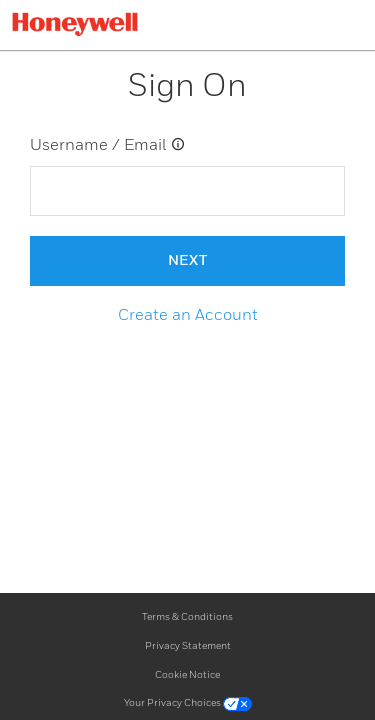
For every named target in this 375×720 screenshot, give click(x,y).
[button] (187, 316)
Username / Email (108, 145)
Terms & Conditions (187, 617)
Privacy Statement (188, 646)
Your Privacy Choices (188, 703)
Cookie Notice (187, 675)
